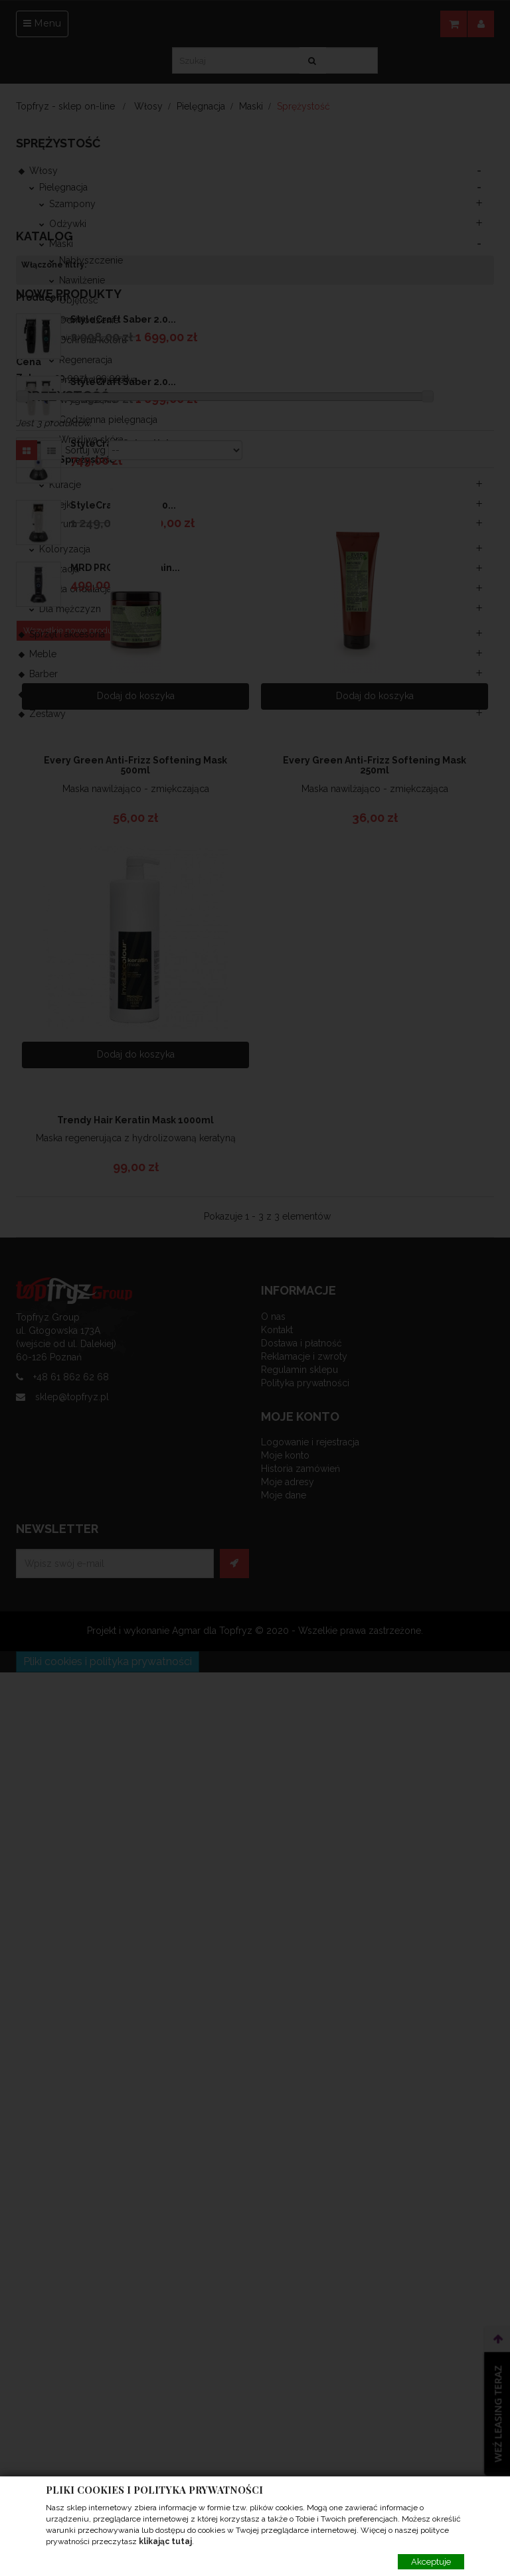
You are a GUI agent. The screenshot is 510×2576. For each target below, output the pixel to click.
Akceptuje (431, 2562)
